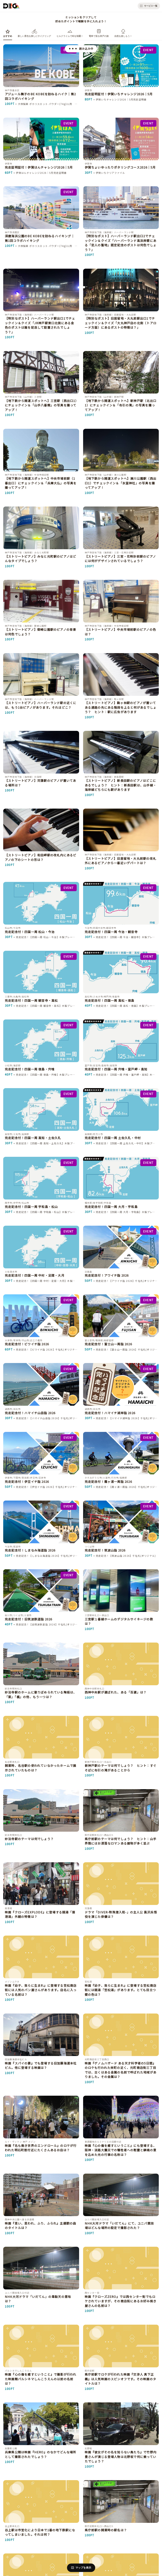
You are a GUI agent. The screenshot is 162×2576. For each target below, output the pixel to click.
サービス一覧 (148, 6)
